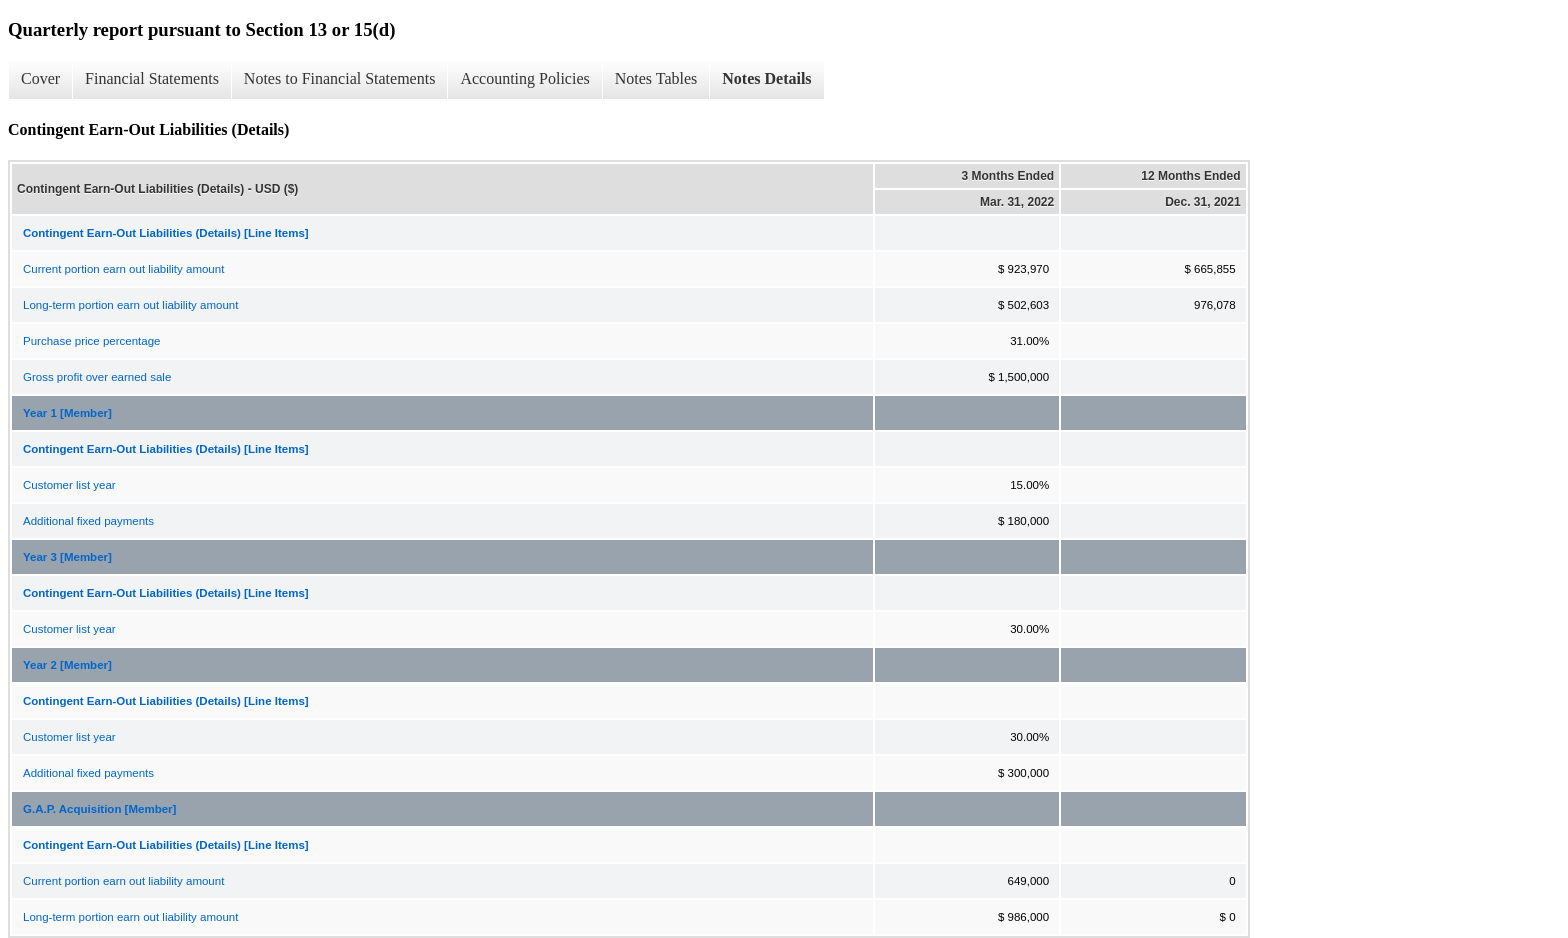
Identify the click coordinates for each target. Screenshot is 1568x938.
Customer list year (69, 485)
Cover (40, 78)
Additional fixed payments (88, 521)
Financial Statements (152, 78)
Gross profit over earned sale (97, 377)
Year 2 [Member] (67, 665)
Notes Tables (656, 78)
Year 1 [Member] (67, 413)
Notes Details (766, 78)
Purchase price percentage (91, 341)
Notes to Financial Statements (340, 78)
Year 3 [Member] (67, 557)
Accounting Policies (524, 78)
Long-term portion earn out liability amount (130, 305)
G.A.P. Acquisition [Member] (99, 809)
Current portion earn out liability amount (123, 269)
